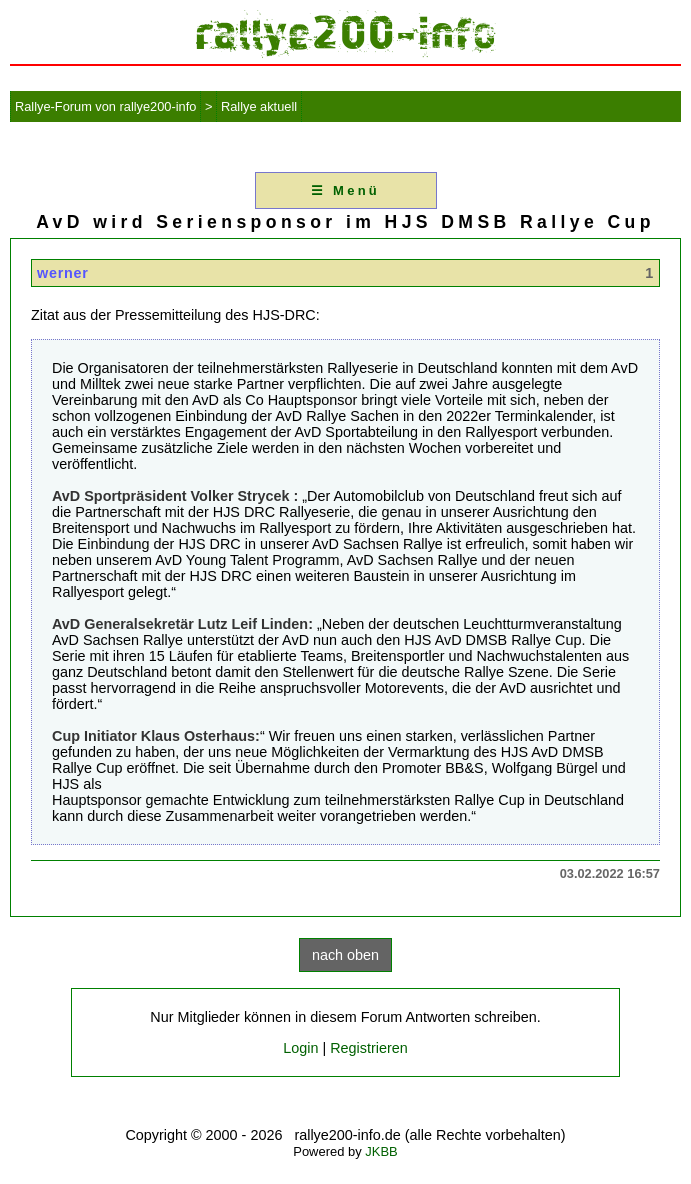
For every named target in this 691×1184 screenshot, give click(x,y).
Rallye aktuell (259, 106)
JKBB (381, 1151)
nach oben (345, 955)
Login (300, 1048)
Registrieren (369, 1048)
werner (63, 273)
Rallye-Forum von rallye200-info (105, 106)
